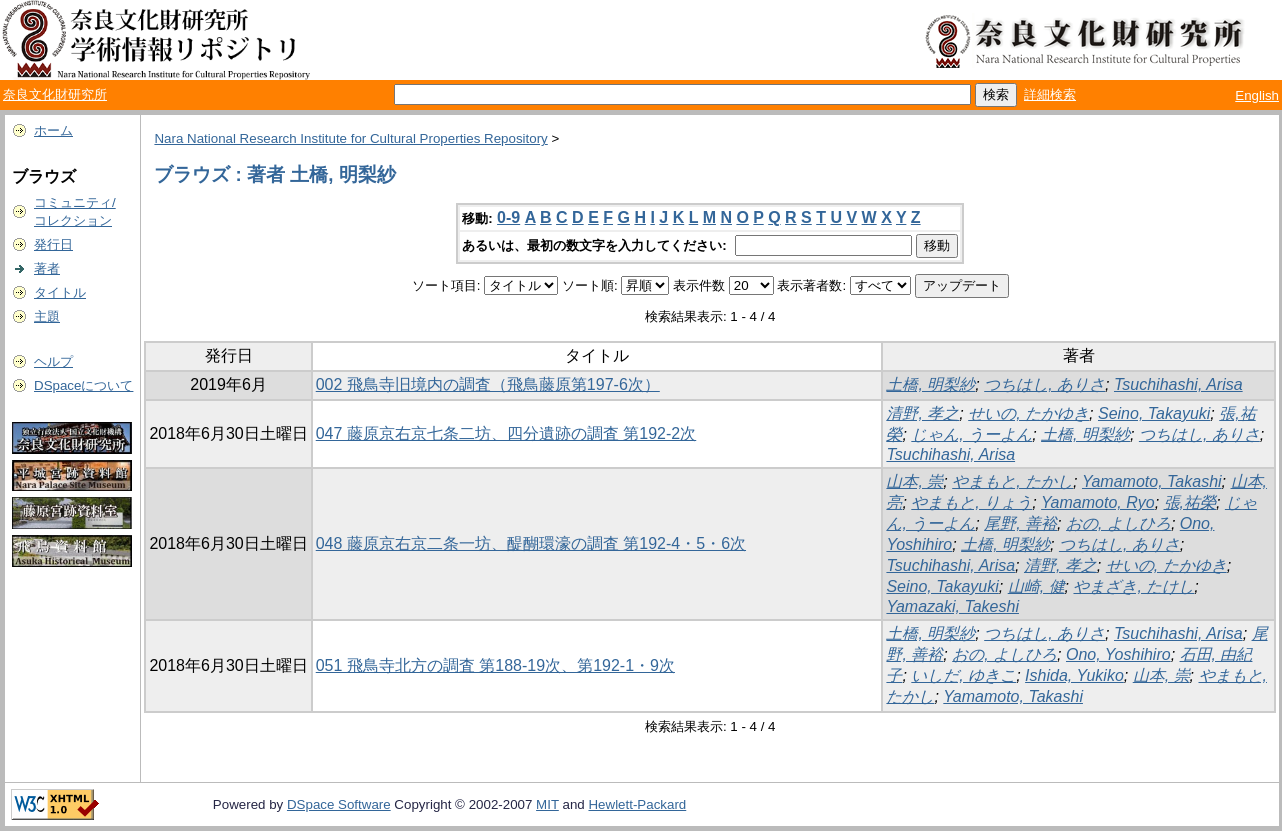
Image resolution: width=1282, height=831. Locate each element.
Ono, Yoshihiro (1118, 654)
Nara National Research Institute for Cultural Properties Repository (350, 138)
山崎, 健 (1036, 586)
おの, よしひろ (1118, 523)
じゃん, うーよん (971, 434)
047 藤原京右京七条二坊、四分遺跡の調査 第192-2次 (506, 433)
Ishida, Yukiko (1074, 675)
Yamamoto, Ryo (1098, 502)
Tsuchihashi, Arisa (1178, 384)
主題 (47, 316)
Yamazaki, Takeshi (952, 606)
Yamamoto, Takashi (1152, 481)
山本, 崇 (914, 481)
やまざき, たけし (1133, 586)
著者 (47, 268)
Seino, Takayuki (1154, 413)
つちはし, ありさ (1044, 384)
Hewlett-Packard (637, 804)
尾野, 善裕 (1020, 523)
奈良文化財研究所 (55, 94)
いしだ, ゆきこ (963, 675)
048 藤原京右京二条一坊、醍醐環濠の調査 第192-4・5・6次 (531, 543)
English (1257, 95)
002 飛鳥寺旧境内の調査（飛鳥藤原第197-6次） (488, 384)
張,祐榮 (1190, 502)
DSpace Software (339, 804)
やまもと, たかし (1012, 481)
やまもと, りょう (971, 502)
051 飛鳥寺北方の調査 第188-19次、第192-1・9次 (495, 665)
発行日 (53, 244)
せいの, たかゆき (1028, 413)
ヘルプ (53, 361)
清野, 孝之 (922, 413)
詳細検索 (1050, 94)
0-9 (508, 217)
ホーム (53, 130)
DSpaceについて (83, 385)
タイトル (60, 292)
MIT (547, 804)
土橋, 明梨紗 (930, 384)
